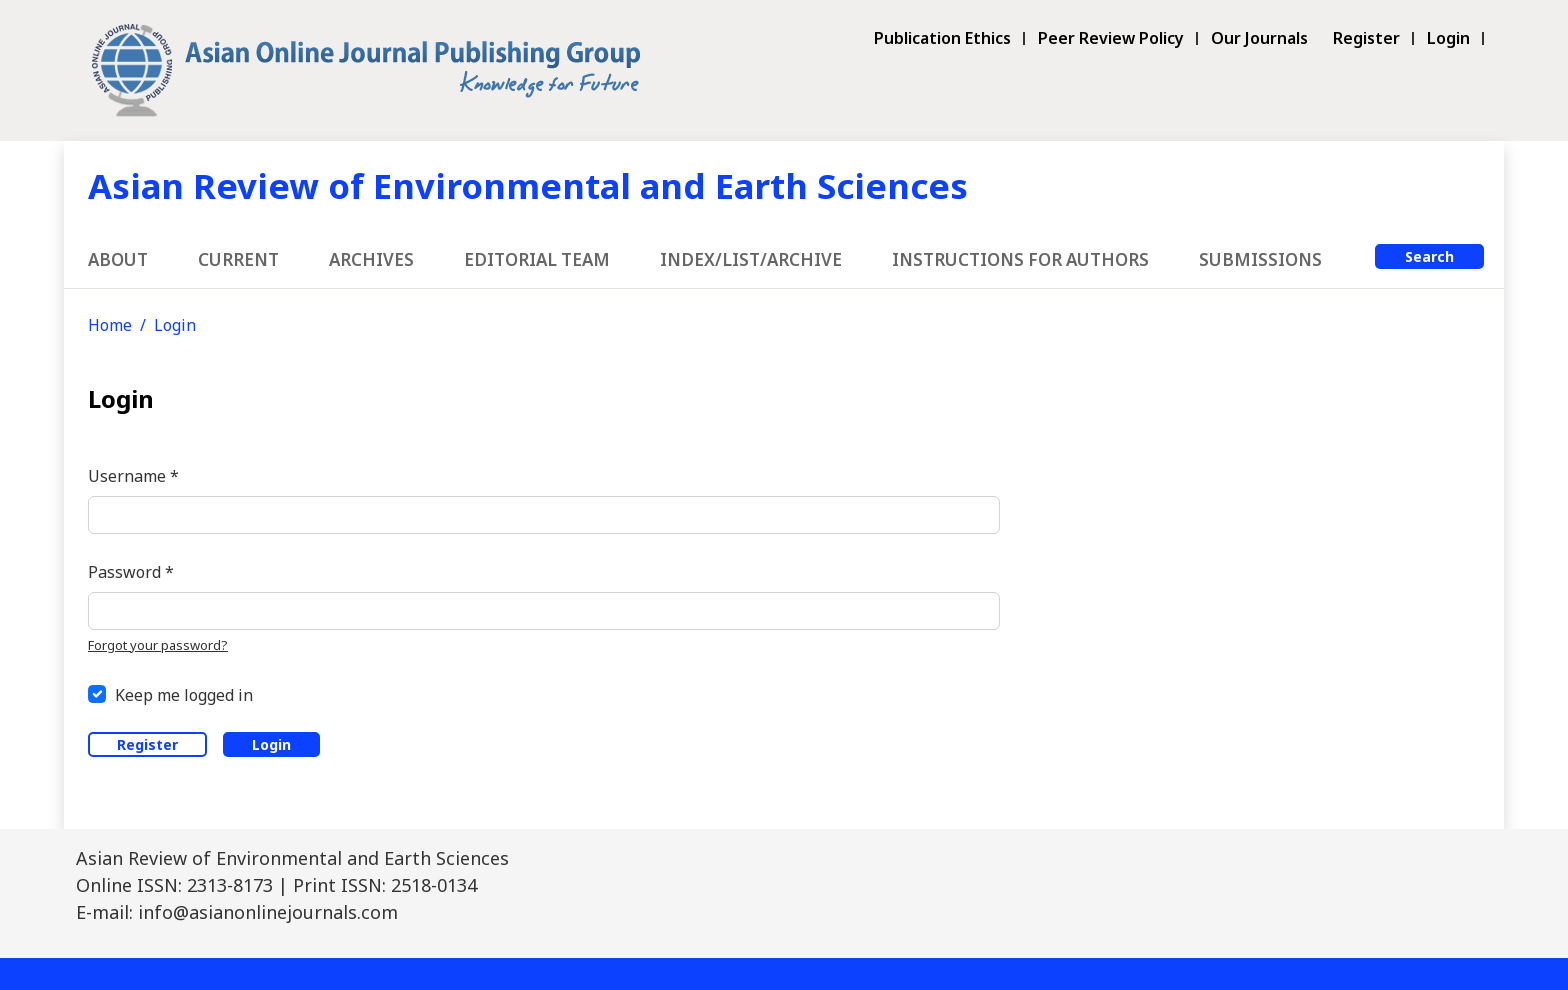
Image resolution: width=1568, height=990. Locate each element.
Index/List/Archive (751, 259)
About (118, 259)
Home (110, 325)
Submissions (1260, 259)
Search (1429, 256)
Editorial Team (537, 259)
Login (1448, 38)
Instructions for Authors (1020, 259)
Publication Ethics (942, 38)
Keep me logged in (184, 695)
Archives (371, 259)
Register (1366, 38)
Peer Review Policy (1111, 38)
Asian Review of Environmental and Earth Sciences (528, 185)
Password (131, 571)
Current (238, 259)
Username (133, 475)
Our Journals (1259, 38)
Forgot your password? (158, 645)
